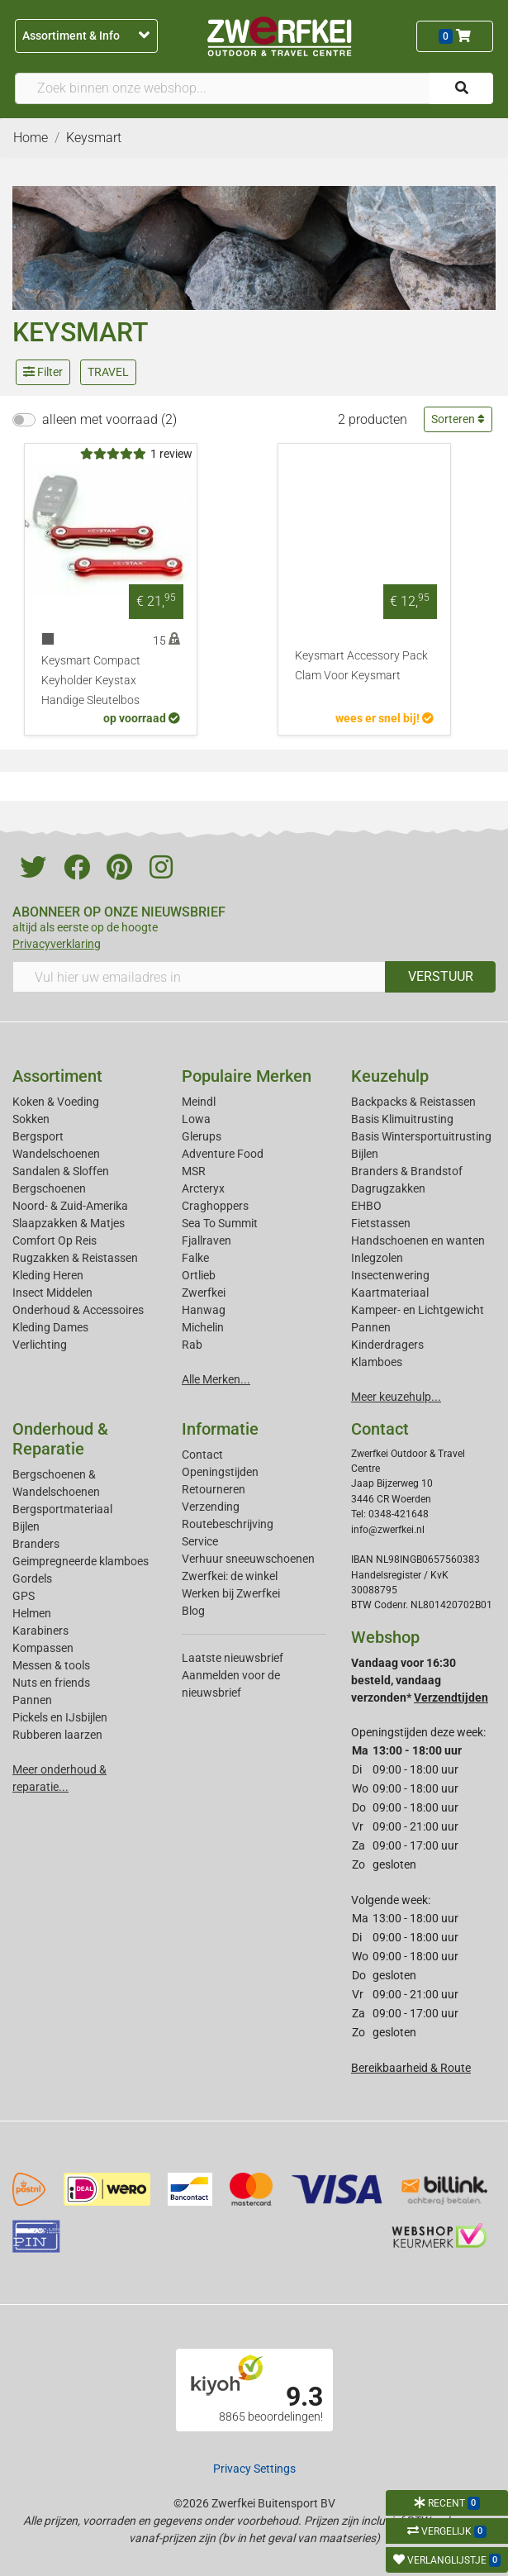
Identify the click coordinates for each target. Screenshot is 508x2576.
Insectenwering (390, 1275)
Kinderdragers (387, 1344)
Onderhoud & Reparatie (60, 1439)
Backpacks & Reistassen (413, 1101)
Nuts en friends (51, 1682)
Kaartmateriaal (390, 1292)
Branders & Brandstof (407, 1171)
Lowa (196, 1119)
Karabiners (40, 1630)
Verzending (211, 1506)
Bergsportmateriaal (62, 1509)
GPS (23, 1595)
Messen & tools (51, 1665)
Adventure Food (222, 1153)
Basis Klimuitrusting (402, 1119)
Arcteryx (203, 1188)
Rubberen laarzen (57, 1734)
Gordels (32, 1578)
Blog (193, 1610)
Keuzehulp (390, 1076)
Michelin (203, 1327)
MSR (194, 1171)
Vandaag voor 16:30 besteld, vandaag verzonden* (419, 1680)
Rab (192, 1344)
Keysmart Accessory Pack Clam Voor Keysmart (361, 666)
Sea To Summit (220, 1223)
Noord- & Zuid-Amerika (70, 1205)
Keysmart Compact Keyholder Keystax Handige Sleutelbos (90, 680)
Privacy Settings (254, 2468)
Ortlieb (199, 1275)
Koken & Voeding (55, 1101)
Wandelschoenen (56, 1153)
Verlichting (39, 1344)
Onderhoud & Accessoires (78, 1310)
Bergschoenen (49, 1188)
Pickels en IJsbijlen (59, 1717)
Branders (35, 1543)
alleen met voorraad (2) (109, 419)
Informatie (220, 1429)
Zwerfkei (204, 1292)
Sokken (31, 1119)
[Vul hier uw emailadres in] (199, 977)
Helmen (31, 1613)
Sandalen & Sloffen (60, 1171)
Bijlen (364, 1153)
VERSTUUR (440, 976)
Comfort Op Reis (54, 1240)
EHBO (366, 1205)
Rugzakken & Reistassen (75, 1257)
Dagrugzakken (388, 1188)
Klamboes (376, 1362)
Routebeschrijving (227, 1524)
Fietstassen (381, 1223)
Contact (202, 1454)
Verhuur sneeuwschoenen (248, 1558)
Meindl (199, 1101)
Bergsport (38, 1136)
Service (200, 1541)
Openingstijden (220, 1471)
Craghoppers (215, 1205)
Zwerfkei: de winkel (230, 1576)
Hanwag (204, 1310)
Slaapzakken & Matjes (68, 1223)
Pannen (32, 1700)
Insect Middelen (52, 1292)
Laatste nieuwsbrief (232, 1657)
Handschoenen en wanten (418, 1240)
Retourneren (213, 1489)
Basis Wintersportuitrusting (421, 1136)
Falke (195, 1257)
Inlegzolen (377, 1257)
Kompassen (43, 1648)
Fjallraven (206, 1240)
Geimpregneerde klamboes (80, 1561)
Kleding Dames (50, 1327)
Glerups (201, 1136)
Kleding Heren (47, 1275)
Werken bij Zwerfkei (231, 1593)
